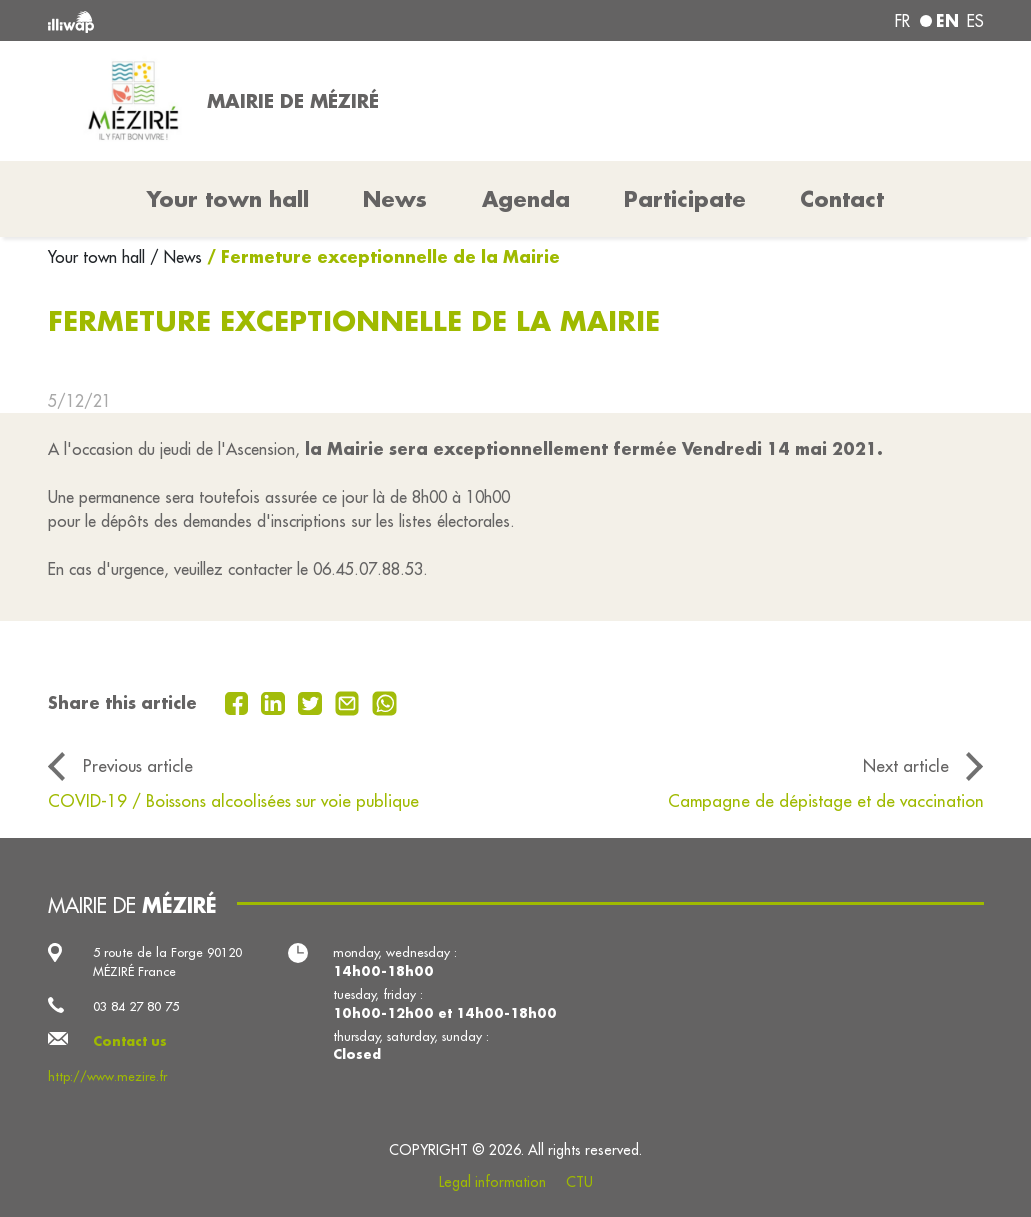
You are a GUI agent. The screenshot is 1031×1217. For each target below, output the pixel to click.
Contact (842, 199)
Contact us (130, 1041)
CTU (579, 1182)
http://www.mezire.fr (107, 1076)
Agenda (526, 199)
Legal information (492, 1182)
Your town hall (99, 257)
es (975, 21)
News (395, 199)
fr (902, 21)
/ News (176, 257)
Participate (685, 199)
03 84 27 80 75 (136, 1006)
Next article (906, 765)
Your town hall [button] (228, 199)
